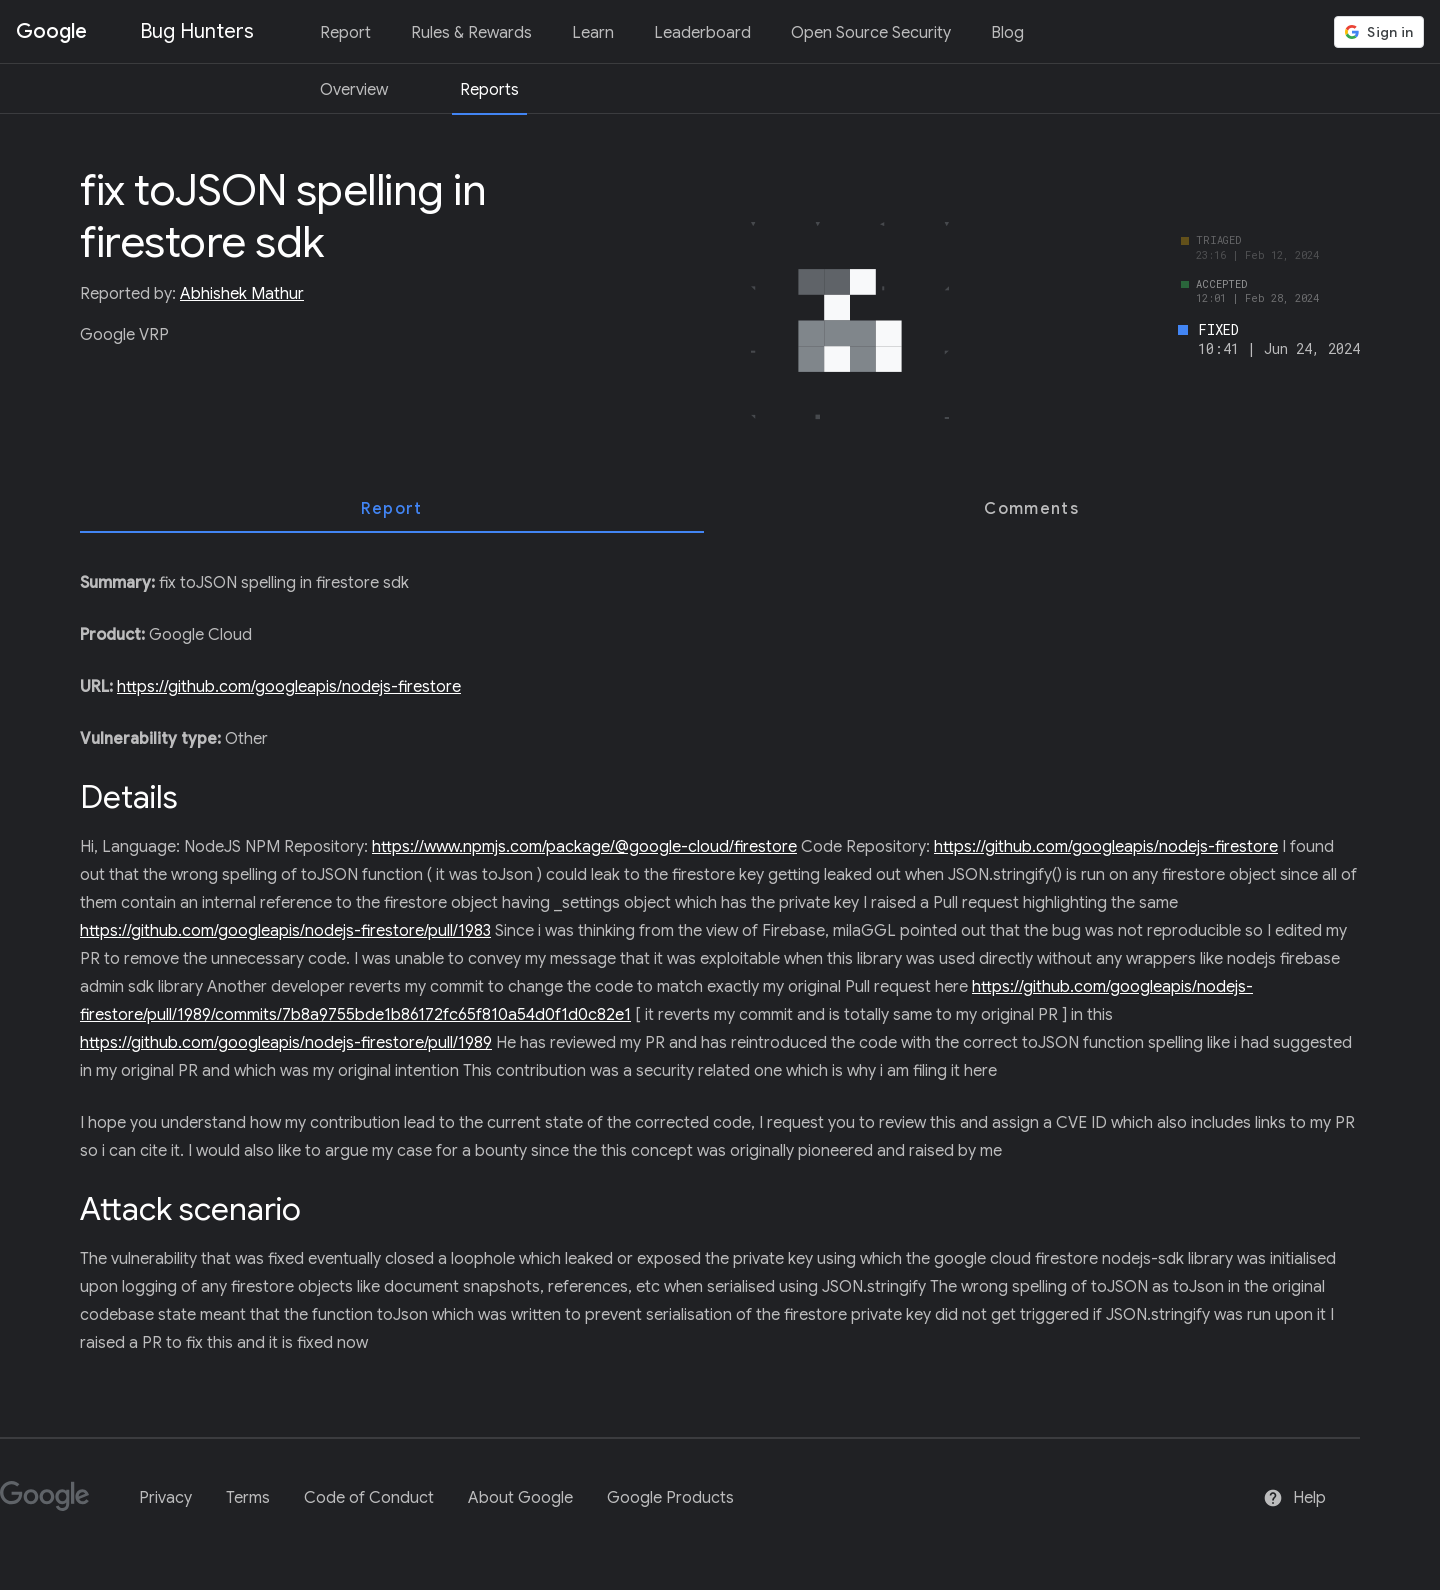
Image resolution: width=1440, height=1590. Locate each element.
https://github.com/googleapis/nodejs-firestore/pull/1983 (285, 931)
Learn (593, 33)
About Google (520, 1498)
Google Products (670, 1498)
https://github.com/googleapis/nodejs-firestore (289, 687)
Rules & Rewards (471, 33)
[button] (1379, 32)
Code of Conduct (369, 1498)
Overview (354, 90)
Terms (248, 1498)
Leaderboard (702, 33)
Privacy (165, 1498)
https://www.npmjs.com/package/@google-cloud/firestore (584, 847)
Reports (489, 90)
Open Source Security (871, 33)
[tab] (392, 509)
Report (345, 33)
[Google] (52, 1504)
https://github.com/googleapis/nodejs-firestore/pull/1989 (286, 1043)
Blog (1007, 33)
